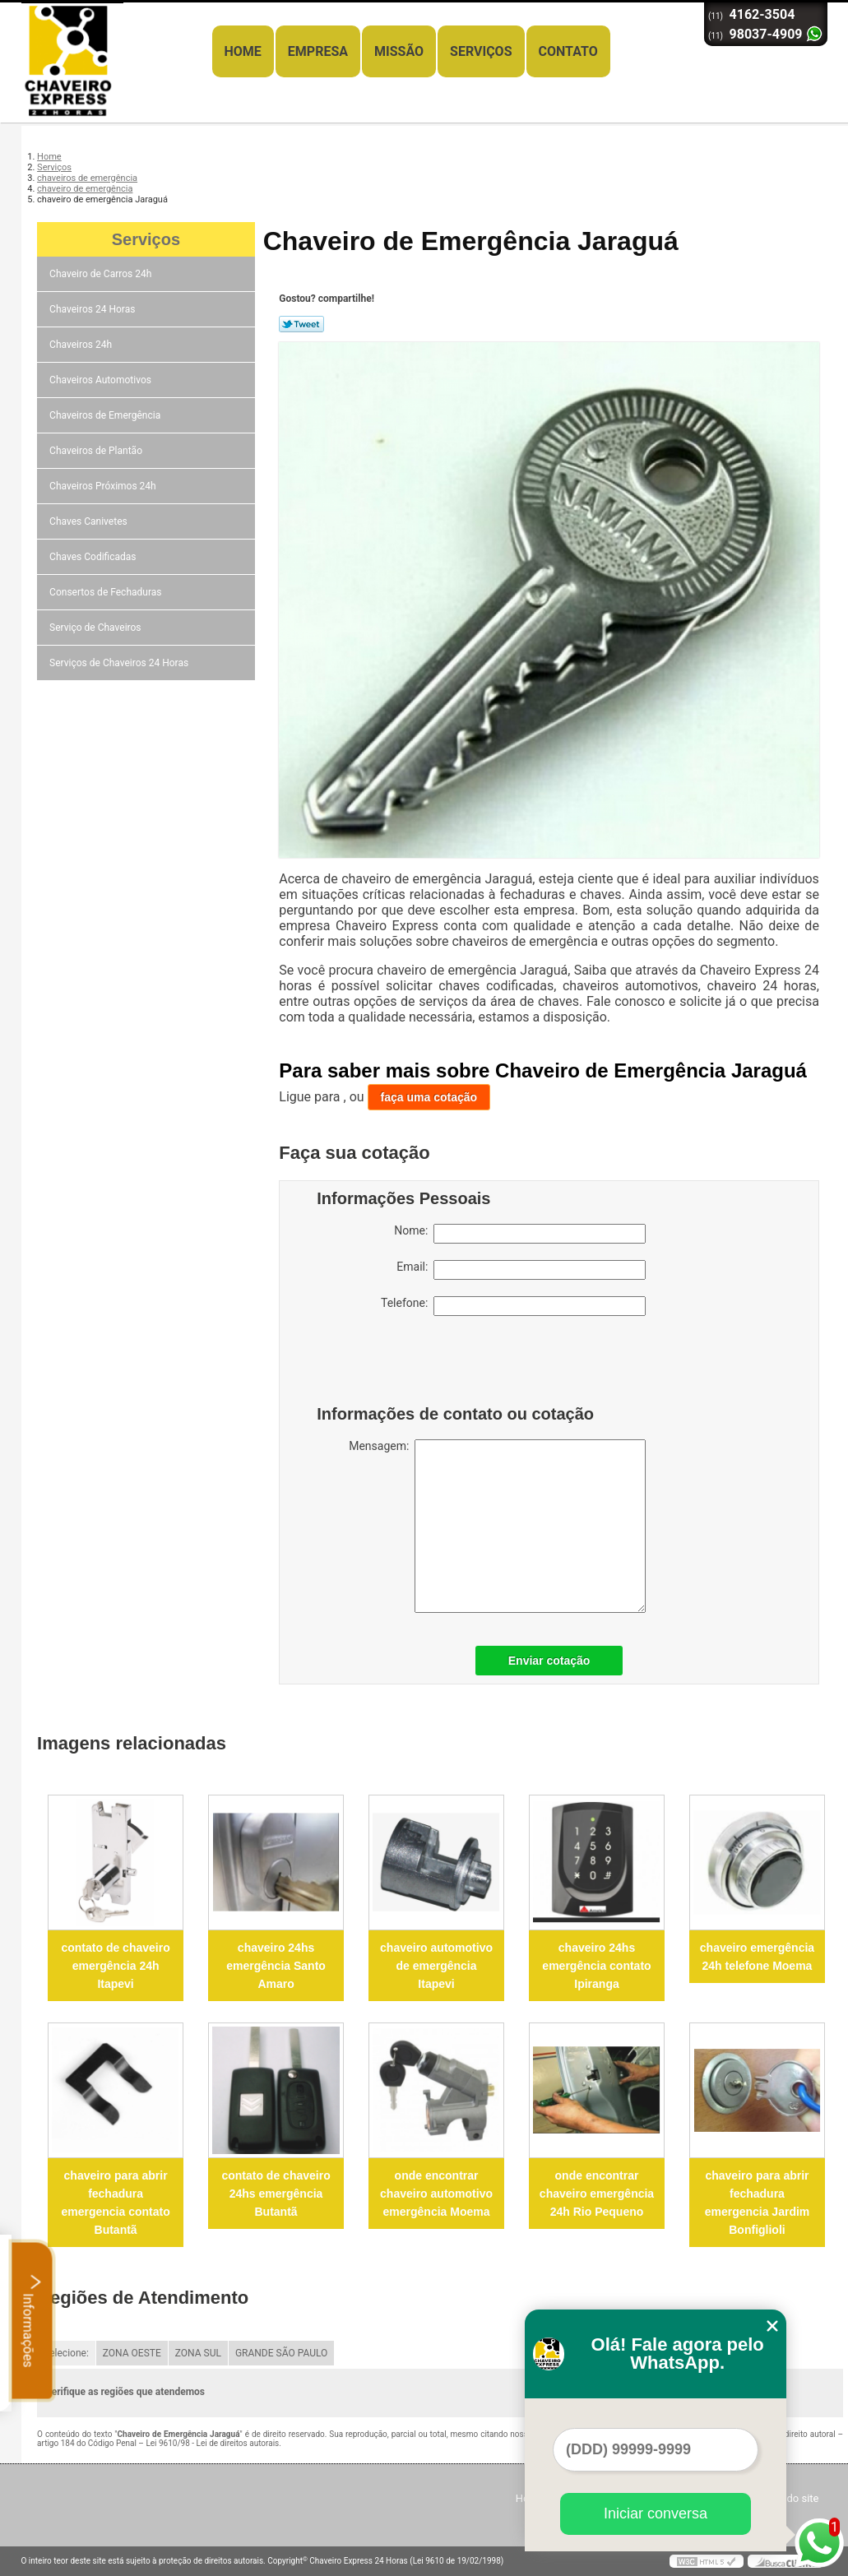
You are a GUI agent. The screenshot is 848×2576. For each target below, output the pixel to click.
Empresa (318, 51)
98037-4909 (766, 34)
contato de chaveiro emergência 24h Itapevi (115, 1965)
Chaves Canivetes (89, 521)
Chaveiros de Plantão (97, 450)
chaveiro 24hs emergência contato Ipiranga (596, 1965)
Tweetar (301, 324)
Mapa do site (787, 2498)
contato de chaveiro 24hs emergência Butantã (275, 2193)
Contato (568, 51)
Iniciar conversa (655, 2513)
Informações (32, 2320)
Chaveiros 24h (81, 344)
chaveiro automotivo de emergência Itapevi (436, 1965)
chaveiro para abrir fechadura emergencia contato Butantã (115, 2202)
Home (243, 51)
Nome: (520, 1234)
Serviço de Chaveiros (96, 627)
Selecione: (66, 2353)
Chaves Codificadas (93, 557)
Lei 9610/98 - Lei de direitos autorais (212, 2443)
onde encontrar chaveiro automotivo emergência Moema (436, 2193)
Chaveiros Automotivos (101, 380)
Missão (399, 51)
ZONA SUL (198, 2353)
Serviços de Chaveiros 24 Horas (120, 663)
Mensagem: (497, 1526)
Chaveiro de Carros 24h (101, 274)
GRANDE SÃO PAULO (281, 2353)
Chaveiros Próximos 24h (104, 486)
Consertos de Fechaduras (106, 592)
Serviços (481, 51)
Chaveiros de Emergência (106, 415)
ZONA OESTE (132, 2353)
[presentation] (421, 1364)
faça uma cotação (429, 1097)
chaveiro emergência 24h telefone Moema (757, 1956)
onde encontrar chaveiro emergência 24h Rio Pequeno (597, 2193)
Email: (521, 1270)
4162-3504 (762, 14)
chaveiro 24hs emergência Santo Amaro (276, 1965)
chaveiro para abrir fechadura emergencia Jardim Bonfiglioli (757, 2202)
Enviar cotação (549, 1660)
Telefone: (513, 1306)
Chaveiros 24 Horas (93, 309)
